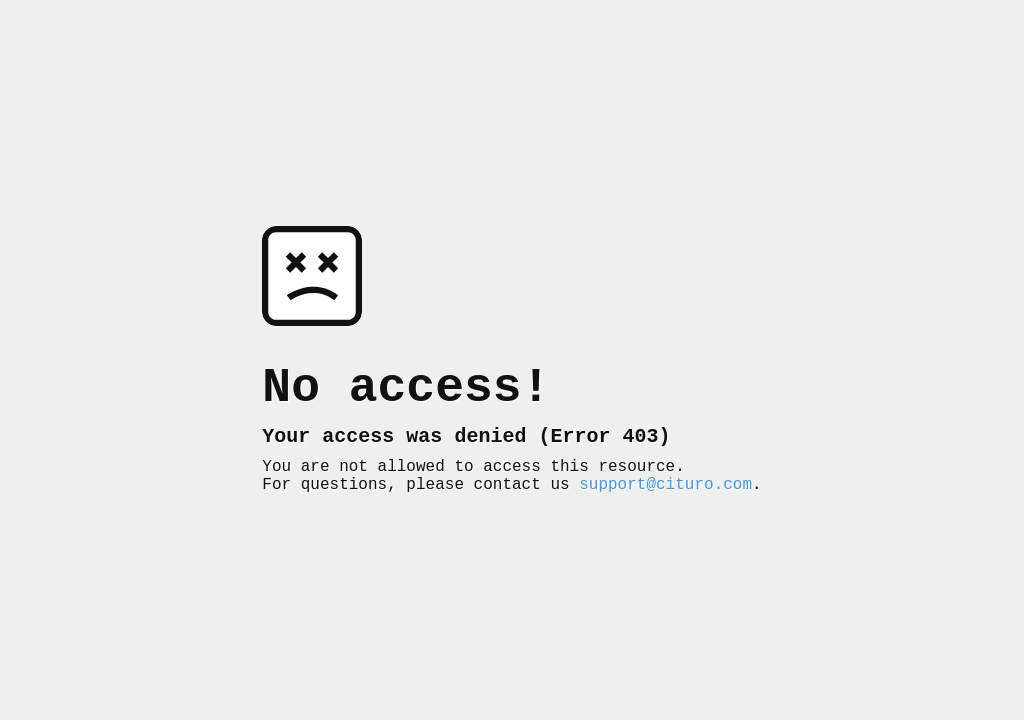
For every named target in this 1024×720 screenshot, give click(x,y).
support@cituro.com (665, 495)
